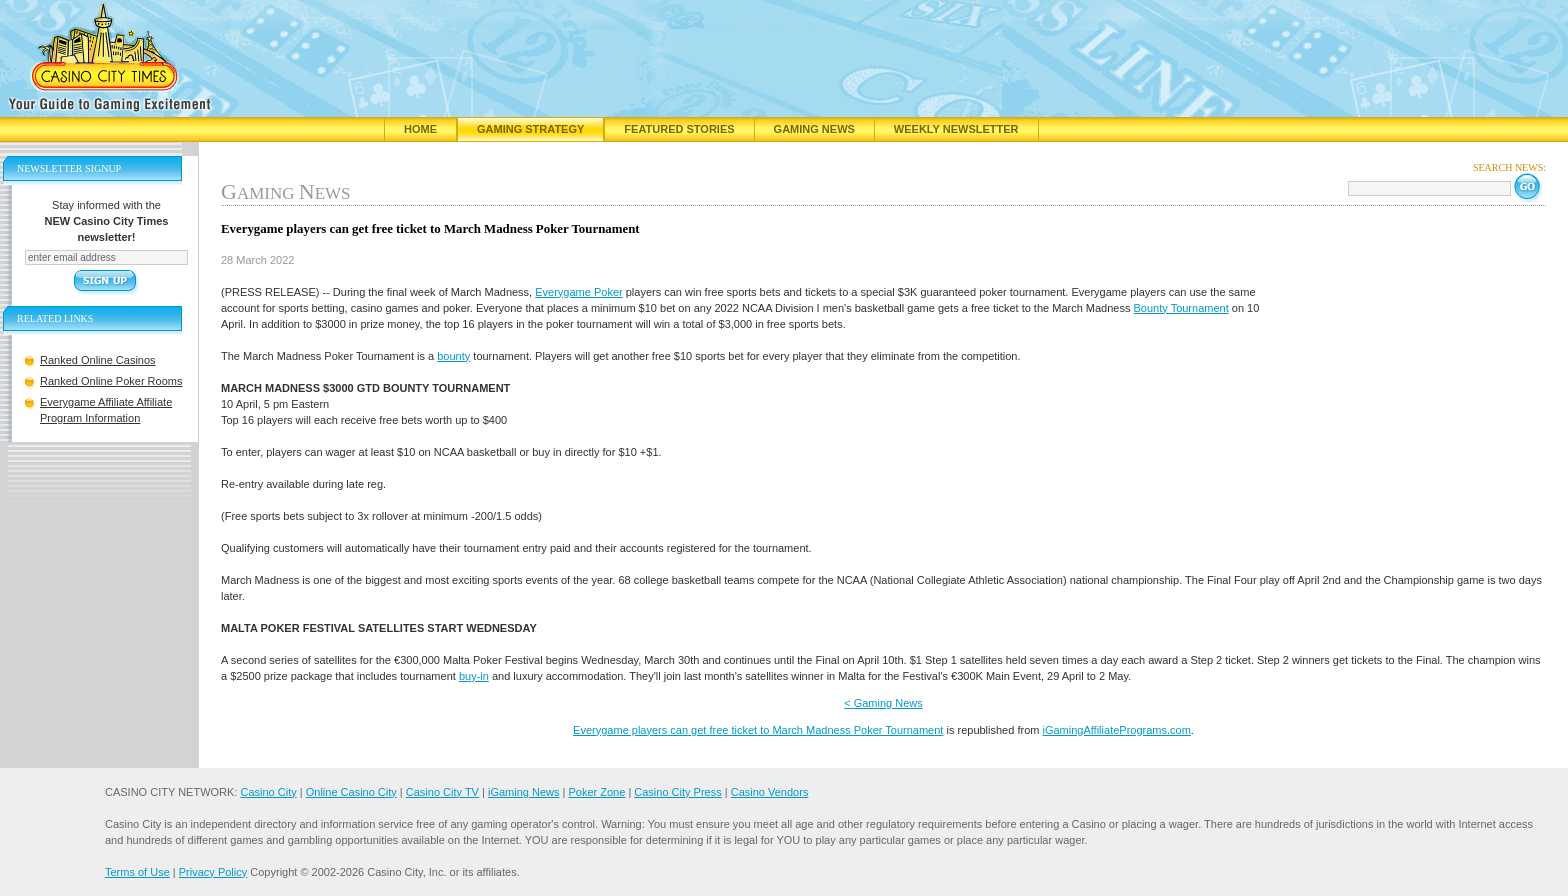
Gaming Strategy (530, 129)
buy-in (474, 676)
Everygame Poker (578, 292)
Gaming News (814, 129)
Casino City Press (677, 792)
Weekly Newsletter (956, 129)
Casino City (268, 792)
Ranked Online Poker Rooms (111, 381)
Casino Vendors (770, 792)
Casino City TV (442, 792)
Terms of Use (137, 872)
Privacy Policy (213, 872)
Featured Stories (679, 129)
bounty (453, 356)
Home (420, 129)
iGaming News (524, 792)
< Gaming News (883, 703)
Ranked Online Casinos (98, 360)
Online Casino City (351, 792)
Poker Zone (596, 792)
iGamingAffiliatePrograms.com (1116, 730)
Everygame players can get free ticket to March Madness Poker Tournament (758, 730)
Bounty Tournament (1181, 308)
